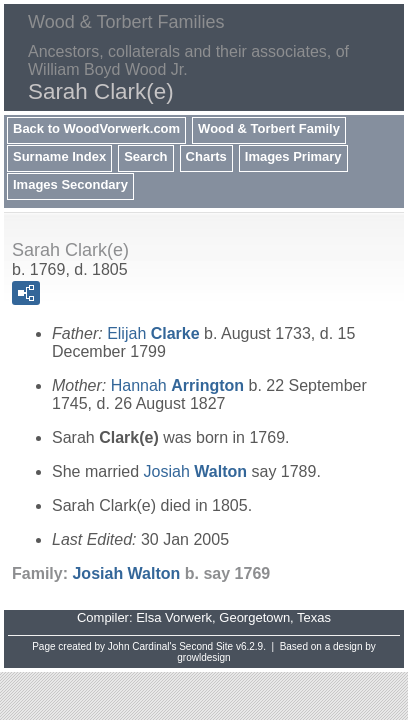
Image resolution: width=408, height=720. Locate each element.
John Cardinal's (142, 646)
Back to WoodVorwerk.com (96, 128)
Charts (206, 156)
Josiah (195, 471)
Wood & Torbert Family (269, 128)
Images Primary (293, 156)
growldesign (203, 657)
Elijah (153, 333)
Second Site (206, 646)
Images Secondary (70, 184)
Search (145, 156)
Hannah (177, 385)
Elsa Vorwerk (174, 617)
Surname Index (59, 156)
